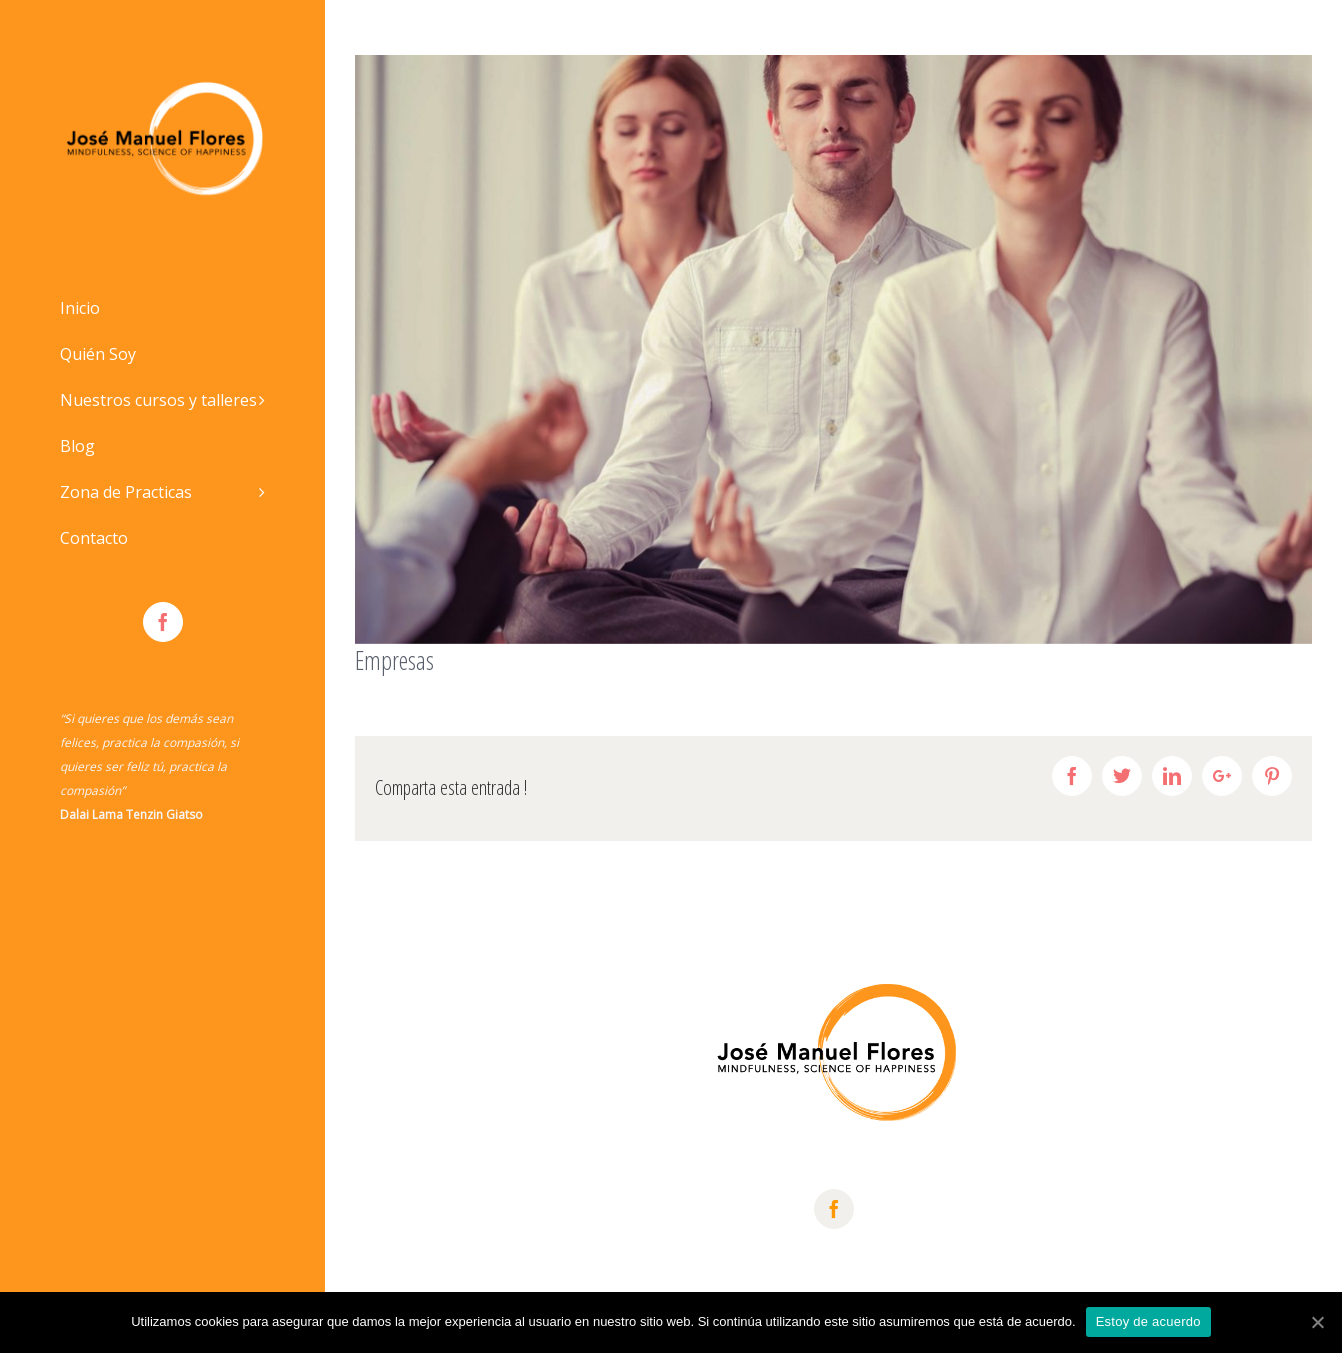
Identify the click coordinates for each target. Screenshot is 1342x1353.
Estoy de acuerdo (1148, 1321)
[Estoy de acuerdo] (1317, 1322)
